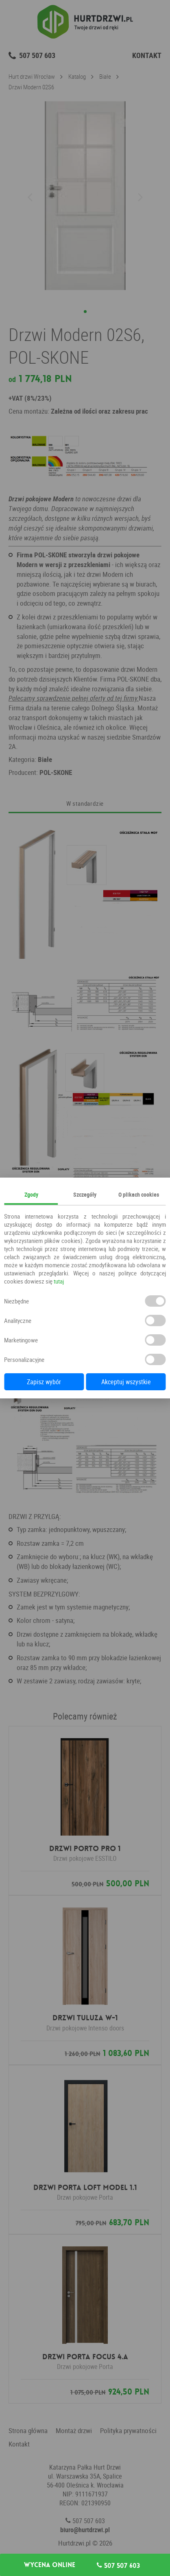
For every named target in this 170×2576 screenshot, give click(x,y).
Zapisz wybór (44, 1381)
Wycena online (49, 2565)
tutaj (59, 1281)
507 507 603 (118, 2565)
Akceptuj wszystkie (126, 1381)
